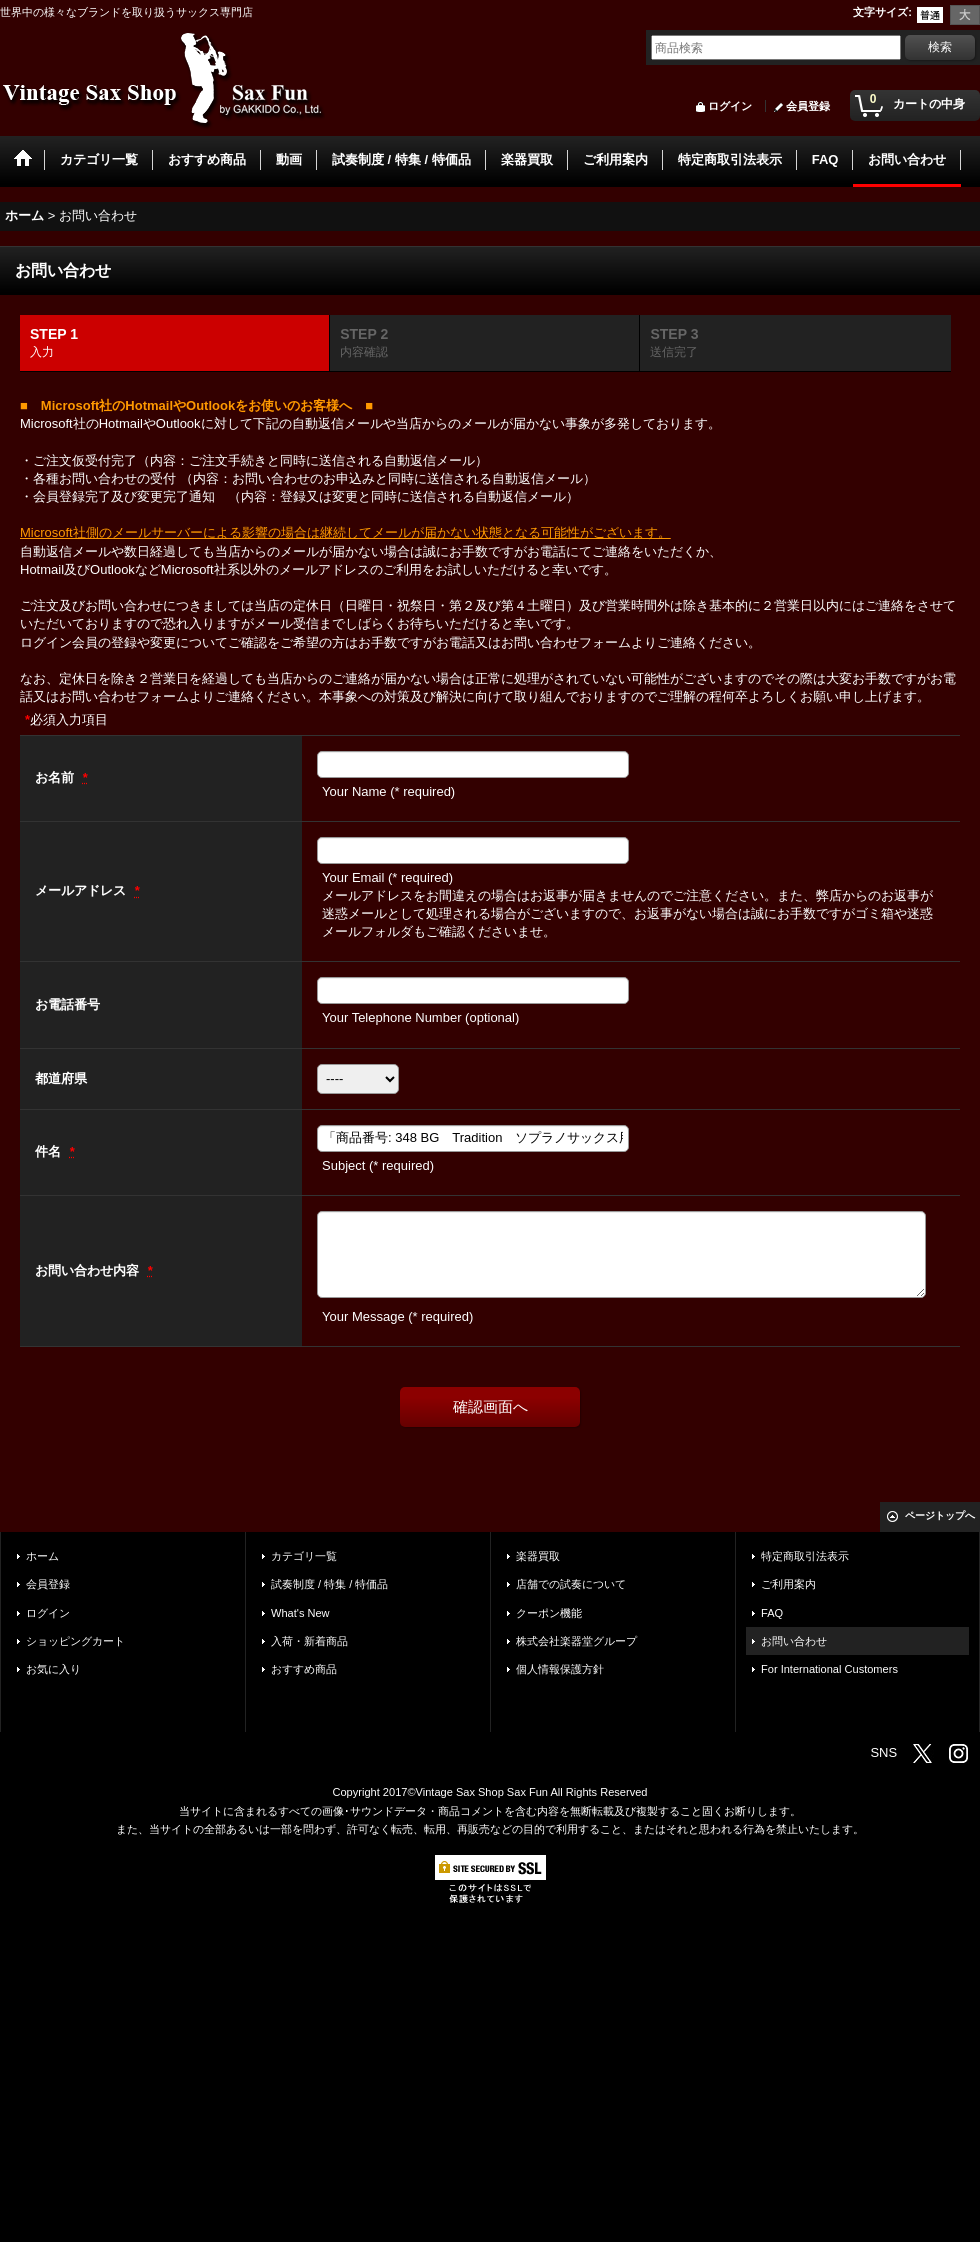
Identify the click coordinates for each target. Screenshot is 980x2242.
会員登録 (808, 106)
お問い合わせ (794, 1641)
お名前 (56, 777)
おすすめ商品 (304, 1669)
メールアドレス (82, 890)
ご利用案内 (788, 1584)
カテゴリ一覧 (304, 1556)
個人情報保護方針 (560, 1669)
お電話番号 (67, 1004)
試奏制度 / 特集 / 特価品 (329, 1584)
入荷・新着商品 (309, 1641)
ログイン (730, 106)
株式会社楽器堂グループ (576, 1641)
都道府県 (61, 1078)
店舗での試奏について (571, 1584)
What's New (300, 1613)
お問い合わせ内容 (89, 1270)
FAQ (772, 1613)
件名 (50, 1151)
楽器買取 (538, 1556)
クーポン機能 (549, 1613)
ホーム (42, 1556)
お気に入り (53, 1669)
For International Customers (829, 1669)
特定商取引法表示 (805, 1556)
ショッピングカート (75, 1641)
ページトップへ (940, 1515)
